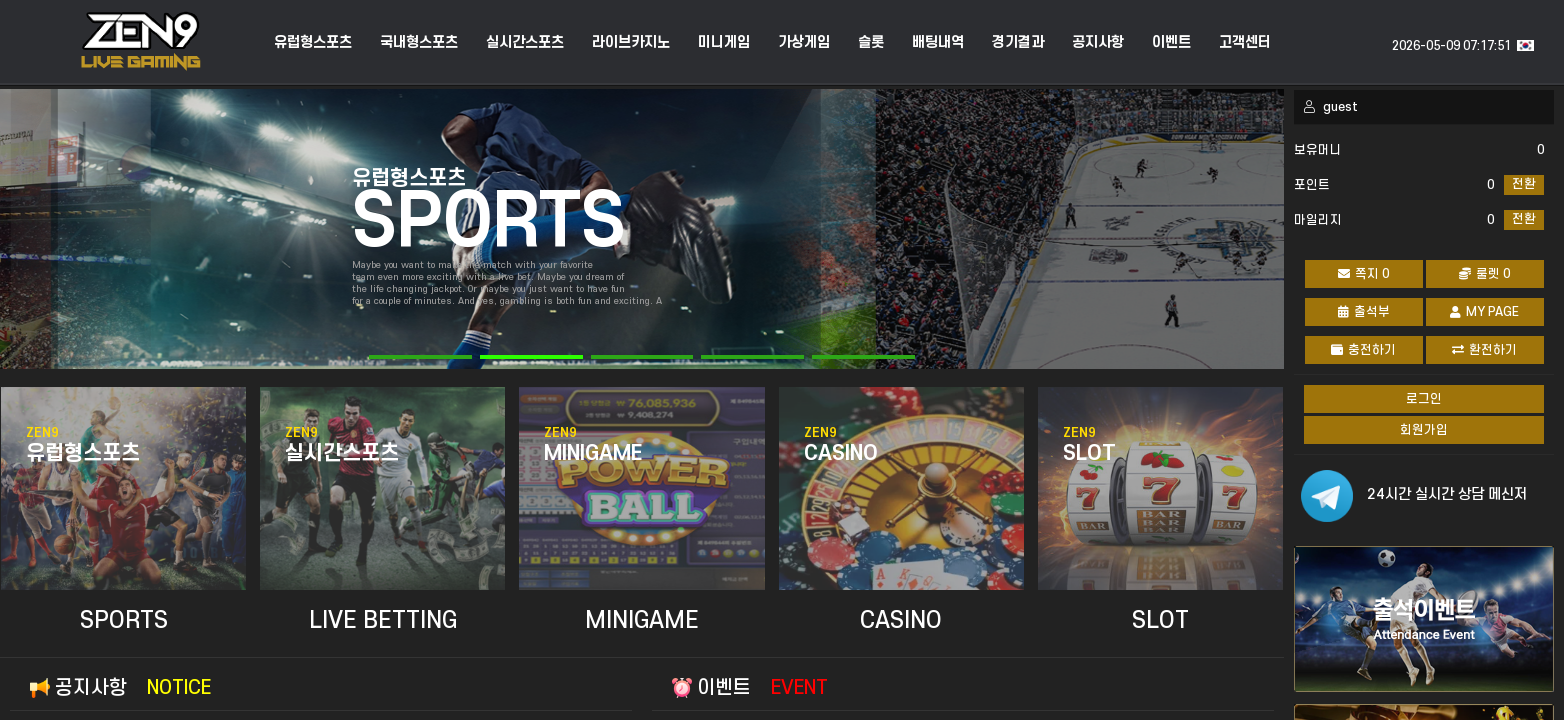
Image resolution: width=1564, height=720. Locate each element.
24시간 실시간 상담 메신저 (1447, 494)
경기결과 (1018, 43)
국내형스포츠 (419, 43)
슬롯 (871, 43)
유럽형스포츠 (313, 43)
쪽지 (1363, 274)
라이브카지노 (631, 43)
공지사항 (1098, 43)
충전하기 (1363, 350)
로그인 (1424, 399)
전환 (1524, 184)
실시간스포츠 (525, 43)
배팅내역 (938, 43)
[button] (420, 357)
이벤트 (1171, 43)
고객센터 (1245, 43)
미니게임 (724, 43)
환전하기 (1484, 350)
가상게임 (804, 43)
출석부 (1364, 312)
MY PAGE (1484, 312)
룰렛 (1484, 274)
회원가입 (1424, 430)
